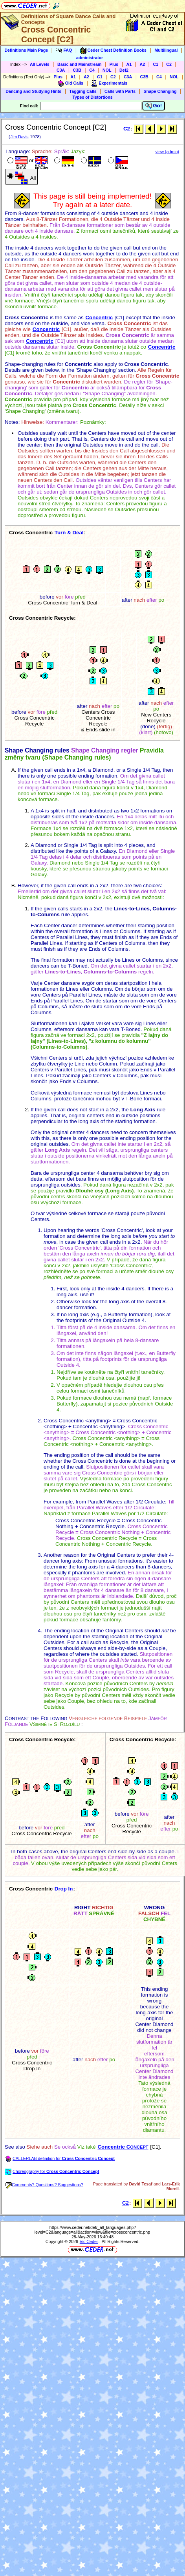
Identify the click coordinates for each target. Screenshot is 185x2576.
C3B (77, 70)
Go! (153, 106)
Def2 (123, 70)
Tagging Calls (83, 91)
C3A (61, 70)
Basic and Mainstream (79, 64)
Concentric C (122, 2147)
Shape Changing (160, 91)
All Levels (39, 64)
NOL (107, 70)
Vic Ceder (89, 2241)
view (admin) (167, 151)
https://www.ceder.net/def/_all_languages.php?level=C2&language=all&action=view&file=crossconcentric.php (92, 2229)
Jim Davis (19, 136)
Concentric (99, 317)
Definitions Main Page (26, 50)
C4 (92, 70)
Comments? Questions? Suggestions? (44, 2184)
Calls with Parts (120, 91)
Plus (114, 64)
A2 (142, 64)
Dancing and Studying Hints (33, 91)
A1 (129, 64)
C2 (169, 64)
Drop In (64, 1889)
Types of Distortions (92, 97)
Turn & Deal (69, 532)
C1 (155, 64)
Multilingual (166, 50)
